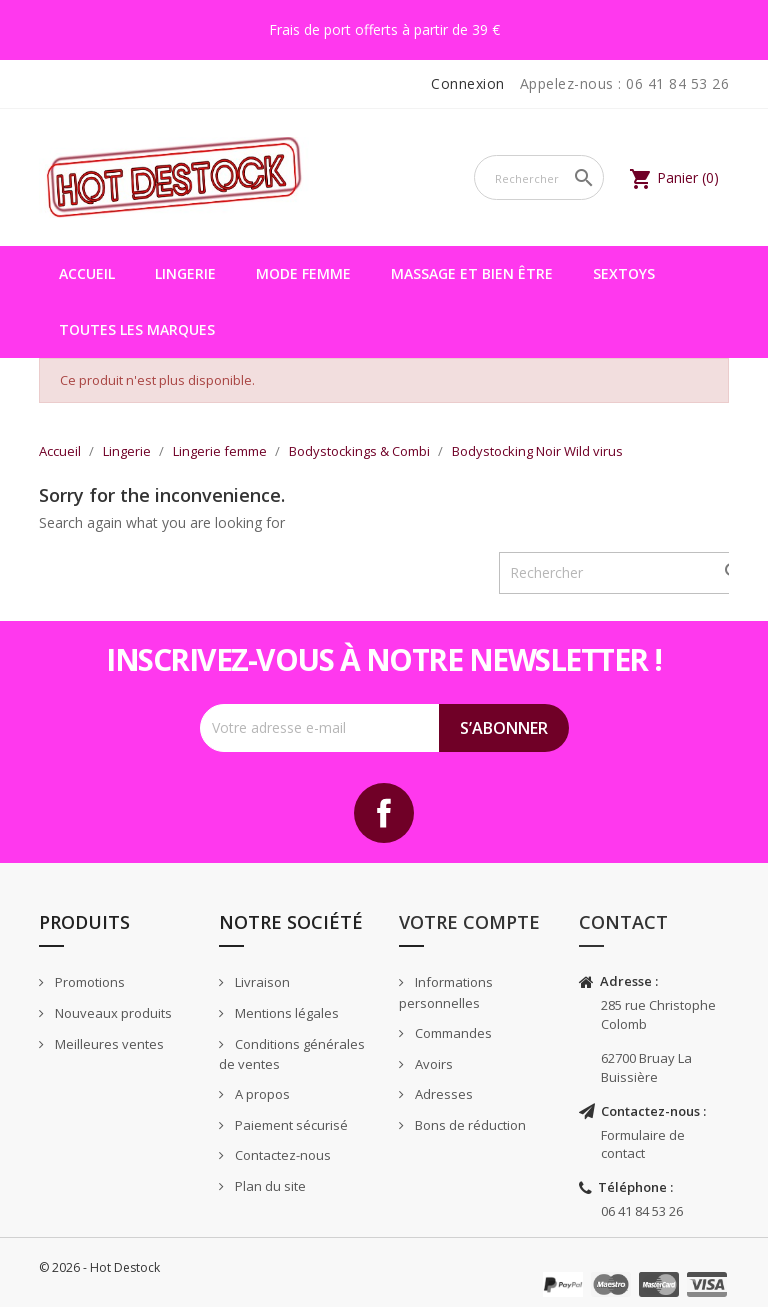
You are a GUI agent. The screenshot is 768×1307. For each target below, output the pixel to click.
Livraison (261, 982)
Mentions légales (285, 1013)
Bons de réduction (469, 1125)
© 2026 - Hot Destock (99, 1267)
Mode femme (303, 273)
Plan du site (269, 1186)
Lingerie (185, 273)
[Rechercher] (539, 177)
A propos (261, 1094)
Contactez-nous (281, 1155)
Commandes (452, 1033)
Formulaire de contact (643, 1144)
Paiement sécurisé (290, 1125)
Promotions (88, 982)
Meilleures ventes (108, 1044)
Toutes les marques (137, 329)
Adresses (442, 1094)
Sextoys (624, 273)
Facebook (384, 813)
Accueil (87, 273)
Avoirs (432, 1064)
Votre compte (469, 922)
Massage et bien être (472, 273)
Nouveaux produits (112, 1013)
